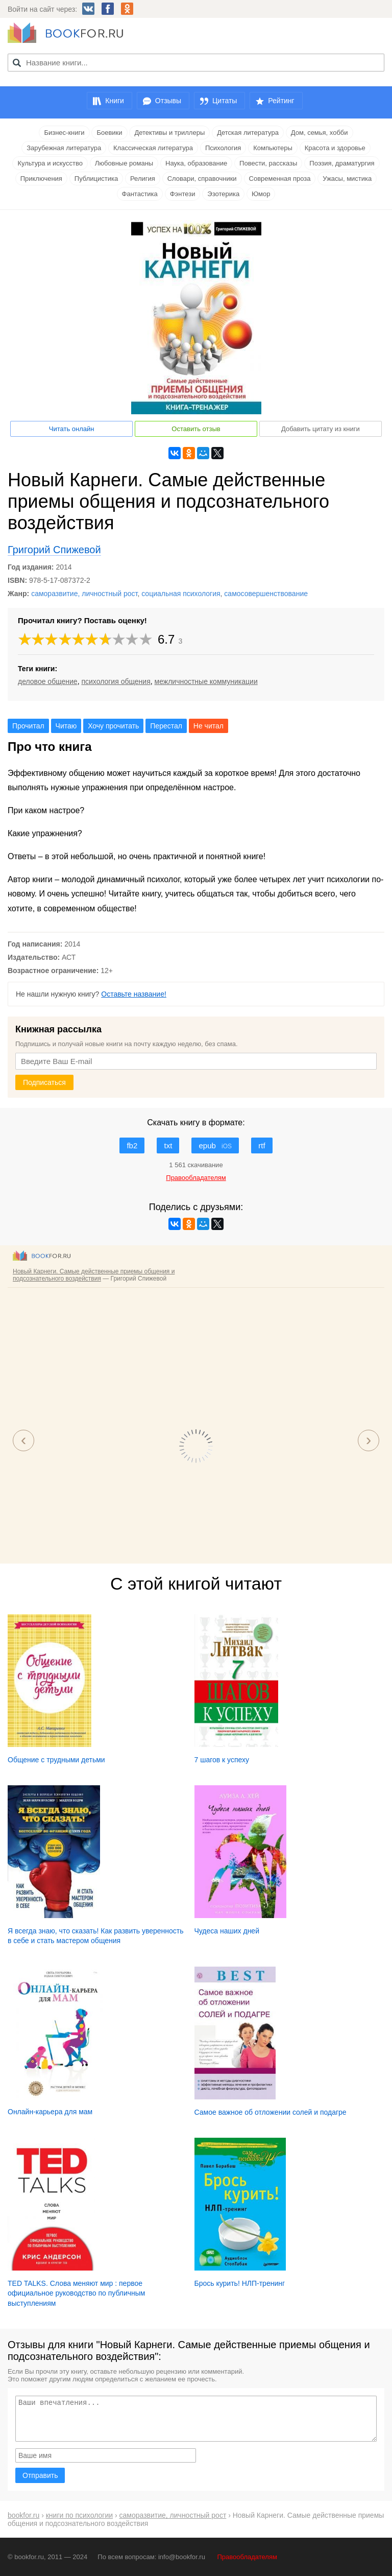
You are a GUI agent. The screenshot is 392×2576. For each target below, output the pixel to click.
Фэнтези (182, 194)
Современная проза (280, 178)
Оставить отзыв (196, 429)
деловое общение (48, 681)
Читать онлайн (71, 429)
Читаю (66, 726)
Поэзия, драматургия (341, 163)
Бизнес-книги (64, 132)
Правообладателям (247, 2557)
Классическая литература (153, 148)
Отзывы (168, 101)
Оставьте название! (133, 994)
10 (146, 639)
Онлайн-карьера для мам (50, 2112)
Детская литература (248, 132)
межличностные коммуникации (206, 681)
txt (168, 1145)
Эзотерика (223, 194)
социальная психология (180, 593)
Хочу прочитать (113, 726)
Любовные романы (124, 163)
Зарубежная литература (64, 148)
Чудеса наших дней (226, 1931)
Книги (114, 101)
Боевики (109, 132)
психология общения (115, 681)
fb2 (132, 1145)
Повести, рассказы (268, 163)
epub (215, 1145)
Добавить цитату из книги (320, 429)
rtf (261, 1145)
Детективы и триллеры (169, 132)
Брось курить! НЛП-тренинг (239, 2283)
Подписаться (44, 1082)
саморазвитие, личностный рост (84, 593)
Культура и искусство (49, 163)
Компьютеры (272, 148)
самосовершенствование (266, 593)
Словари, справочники (202, 178)
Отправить (40, 2475)
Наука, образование (196, 163)
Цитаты (224, 101)
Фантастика (140, 194)
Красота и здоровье (335, 148)
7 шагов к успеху (222, 1760)
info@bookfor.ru (181, 2557)
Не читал (208, 726)
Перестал (166, 726)
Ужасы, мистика (347, 178)
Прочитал (28, 726)
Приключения (41, 178)
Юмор (261, 194)
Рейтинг (281, 101)
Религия (142, 178)
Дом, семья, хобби (319, 132)
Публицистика (96, 178)
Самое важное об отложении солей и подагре (270, 2112)
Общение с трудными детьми (56, 1760)
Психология (223, 148)
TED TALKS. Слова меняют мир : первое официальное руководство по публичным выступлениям (76, 2293)
